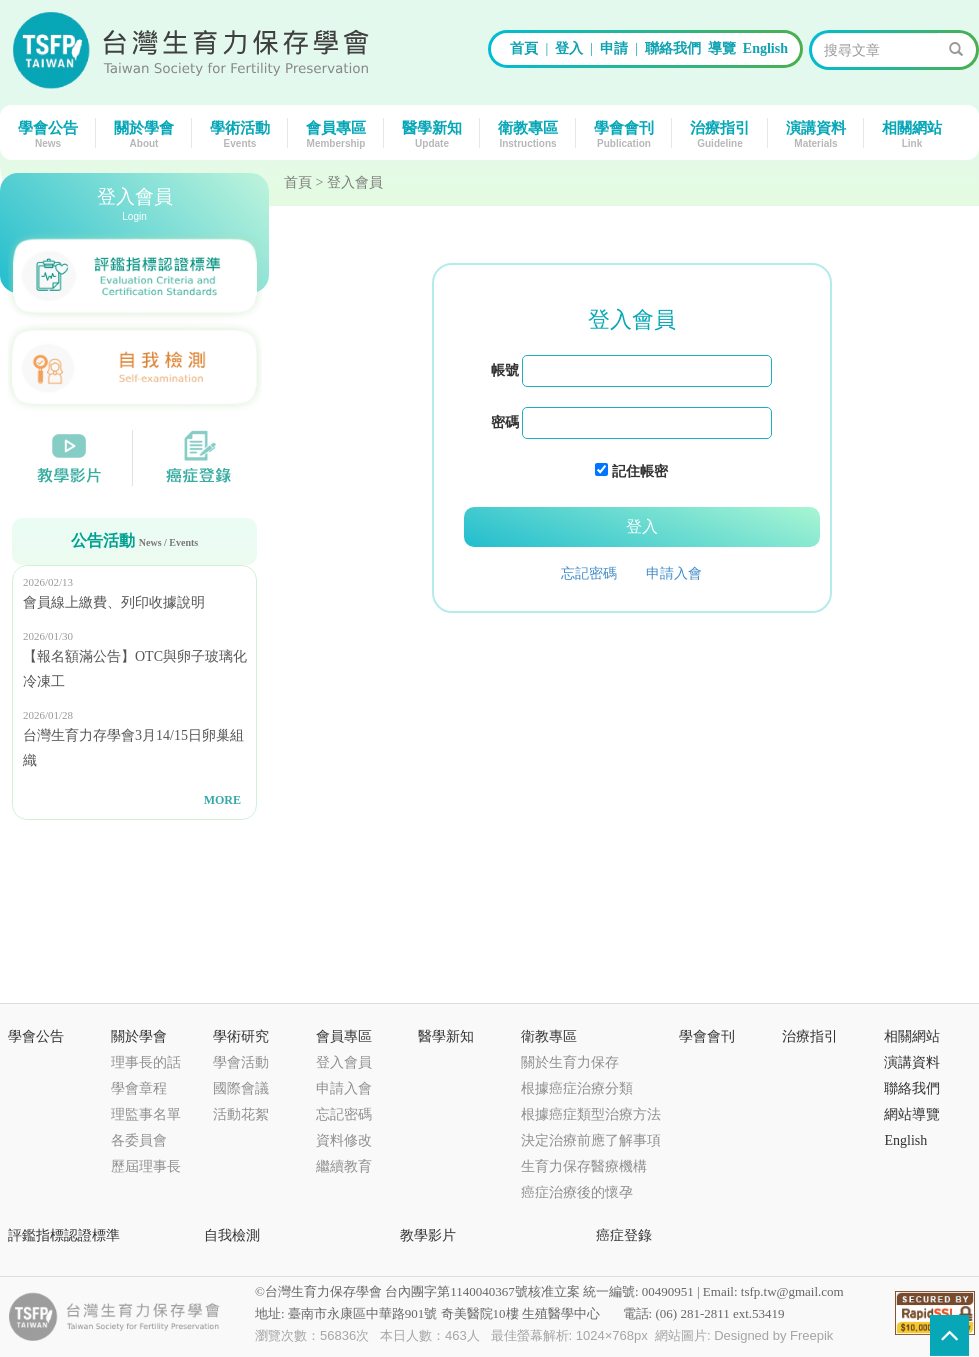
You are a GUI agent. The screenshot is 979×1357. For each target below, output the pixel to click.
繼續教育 (344, 1166)
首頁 (524, 48)
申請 (614, 48)
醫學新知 (437, 133)
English (765, 48)
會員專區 (341, 133)
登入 (569, 48)
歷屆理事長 (146, 1166)
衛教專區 (533, 133)
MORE (222, 800)
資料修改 (344, 1140)
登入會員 (344, 1062)
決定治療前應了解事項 (591, 1140)
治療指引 (725, 133)
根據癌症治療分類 (577, 1088)
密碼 (505, 422)
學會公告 (53, 133)
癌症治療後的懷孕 (577, 1192)
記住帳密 (640, 471)
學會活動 (241, 1062)
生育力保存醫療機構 (584, 1166)
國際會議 (241, 1088)
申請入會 (674, 573)
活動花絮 (241, 1114)
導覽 (722, 48)
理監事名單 (146, 1114)
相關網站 (917, 133)
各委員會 (139, 1140)
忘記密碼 (589, 573)
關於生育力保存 (570, 1062)
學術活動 (245, 133)
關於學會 (149, 133)
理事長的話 (146, 1062)
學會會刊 (629, 133)
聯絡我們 (673, 48)
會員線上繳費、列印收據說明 (114, 602)
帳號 (505, 370)
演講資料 (821, 133)
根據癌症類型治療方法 (591, 1114)
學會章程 (139, 1088)
